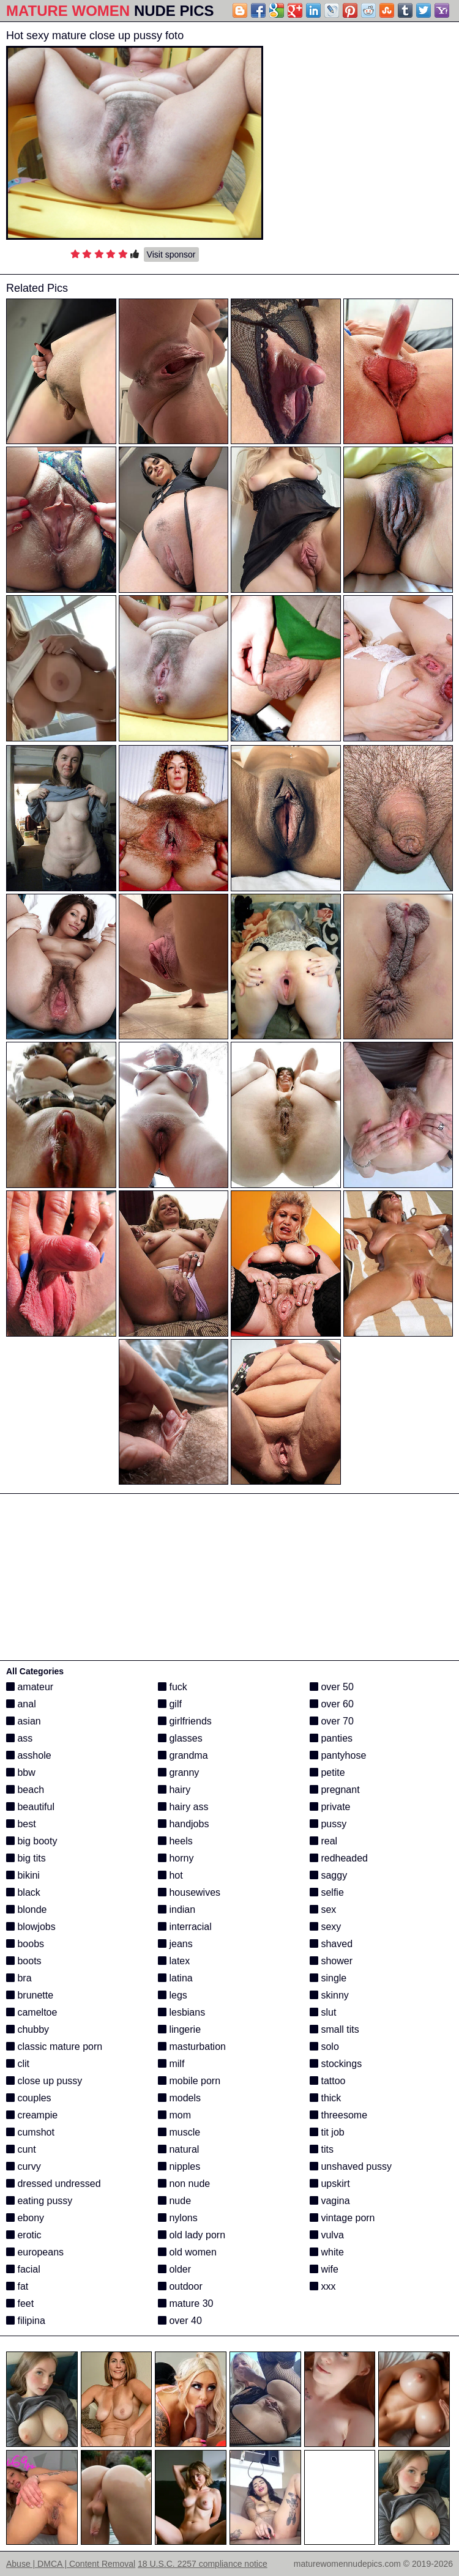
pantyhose (338, 1755)
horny (175, 1858)
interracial (185, 1926)
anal (21, 1704)
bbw (20, 1772)
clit (17, 2063)
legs (172, 1995)
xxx (322, 2286)
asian (23, 1721)
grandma (183, 1755)
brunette (29, 1995)
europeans (35, 2252)
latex (174, 1961)
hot (170, 1875)
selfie (327, 1892)
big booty (31, 1841)
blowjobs (31, 1926)
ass (19, 1738)
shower (331, 1961)
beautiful (30, 1807)
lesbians (181, 2012)
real (323, 1841)
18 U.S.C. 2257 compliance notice (202, 2564)
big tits (26, 1858)
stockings (336, 2063)
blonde (26, 1909)
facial (23, 2269)
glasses (180, 1738)
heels (175, 1841)
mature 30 (185, 2303)
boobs (25, 1944)
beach (25, 1789)
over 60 (332, 1704)
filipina (25, 2320)
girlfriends (185, 1721)
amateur (29, 1687)
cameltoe (31, 2012)
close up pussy (44, 2081)
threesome (338, 2115)
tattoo (327, 2081)
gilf (170, 1704)
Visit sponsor (171, 254)
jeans (175, 1944)
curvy (23, 2166)
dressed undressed (53, 2183)
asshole (28, 1755)
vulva (327, 2235)
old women (187, 2252)
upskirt (330, 2183)
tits (322, 2149)
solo (324, 2046)
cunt (21, 2149)
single (328, 1978)
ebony (25, 2218)
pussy (328, 1824)
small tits (334, 2029)
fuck (172, 1687)
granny (178, 1772)
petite (327, 1772)
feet (20, 2303)
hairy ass (183, 1807)
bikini (23, 1875)
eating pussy (39, 2201)
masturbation (192, 2046)
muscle (179, 2132)
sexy (325, 1926)
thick (325, 2098)
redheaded (339, 1858)
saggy (328, 1875)
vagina (330, 2201)
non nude (184, 2183)
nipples (179, 2166)
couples (28, 2098)
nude (174, 2201)
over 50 (332, 1687)
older (174, 2269)
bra (19, 1978)
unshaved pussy (351, 2166)
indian (176, 1909)
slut (323, 2012)
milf (171, 2063)
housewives (189, 1892)
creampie (32, 2115)
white (327, 2252)
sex (323, 1909)
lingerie (179, 2029)
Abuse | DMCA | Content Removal (70, 2564)
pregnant (335, 1789)
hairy (174, 1789)
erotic (24, 2235)
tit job (327, 2132)
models (179, 2098)
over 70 (332, 1721)
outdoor (180, 2286)
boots (24, 1961)
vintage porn (342, 2218)
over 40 (180, 2320)
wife (324, 2269)
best (21, 1824)
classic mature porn (54, 2046)
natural (178, 2149)
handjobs (183, 1824)
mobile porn (189, 2081)
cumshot (30, 2132)
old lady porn (191, 2235)
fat (17, 2286)
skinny (329, 1995)
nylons (178, 2218)
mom (174, 2115)
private (330, 1807)
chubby (27, 2029)
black (23, 1892)
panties (331, 1738)
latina (175, 1978)
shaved (331, 1944)
